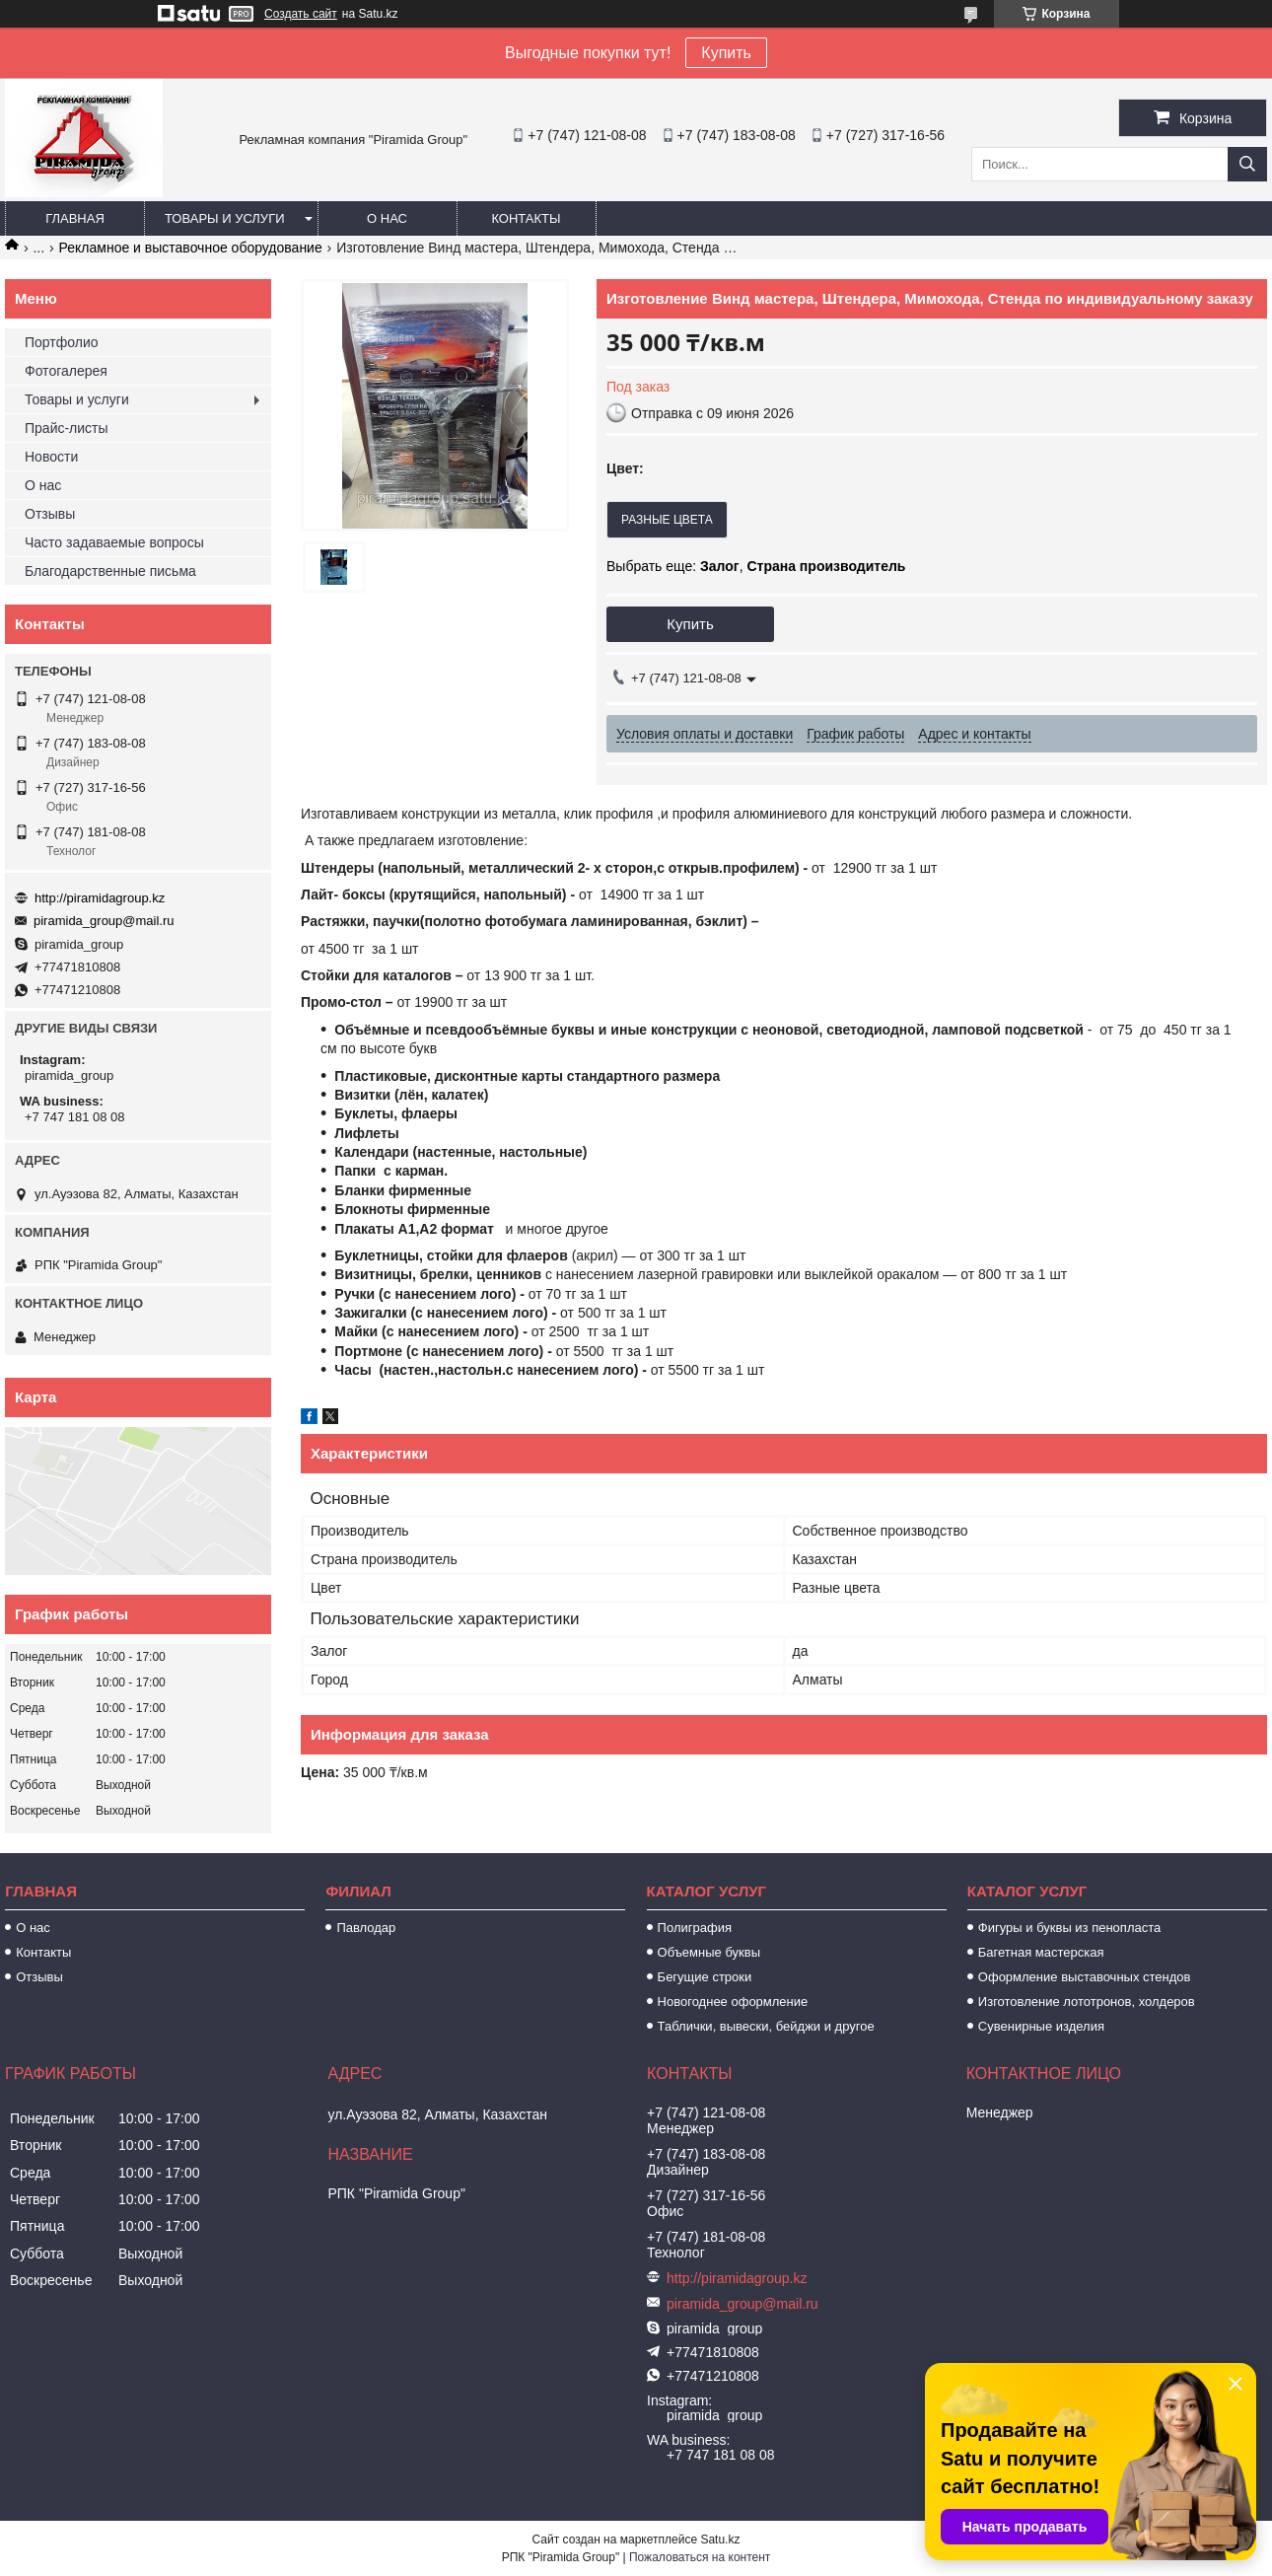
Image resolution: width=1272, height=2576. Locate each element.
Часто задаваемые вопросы (114, 542)
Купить (726, 52)
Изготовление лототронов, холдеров (1086, 2001)
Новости (51, 457)
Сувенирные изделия (1041, 2026)
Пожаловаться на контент (699, 2557)
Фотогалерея (66, 371)
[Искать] (1247, 164)
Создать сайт (300, 14)
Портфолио (62, 342)
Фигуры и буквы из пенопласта (1069, 1927)
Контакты (525, 218)
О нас (387, 218)
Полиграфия (695, 1927)
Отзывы (50, 514)
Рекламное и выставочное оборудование (190, 247)
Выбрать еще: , (755, 566)
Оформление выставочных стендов (1084, 1976)
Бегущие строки (705, 1976)
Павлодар (365, 1927)
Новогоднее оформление (733, 2001)
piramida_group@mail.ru (104, 920)
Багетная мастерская (1041, 1952)
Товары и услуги (225, 218)
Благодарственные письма (110, 571)
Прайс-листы (66, 428)
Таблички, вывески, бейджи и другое (766, 2026)
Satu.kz (720, 2539)
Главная (75, 218)
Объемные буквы (709, 1952)
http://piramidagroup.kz (100, 898)
